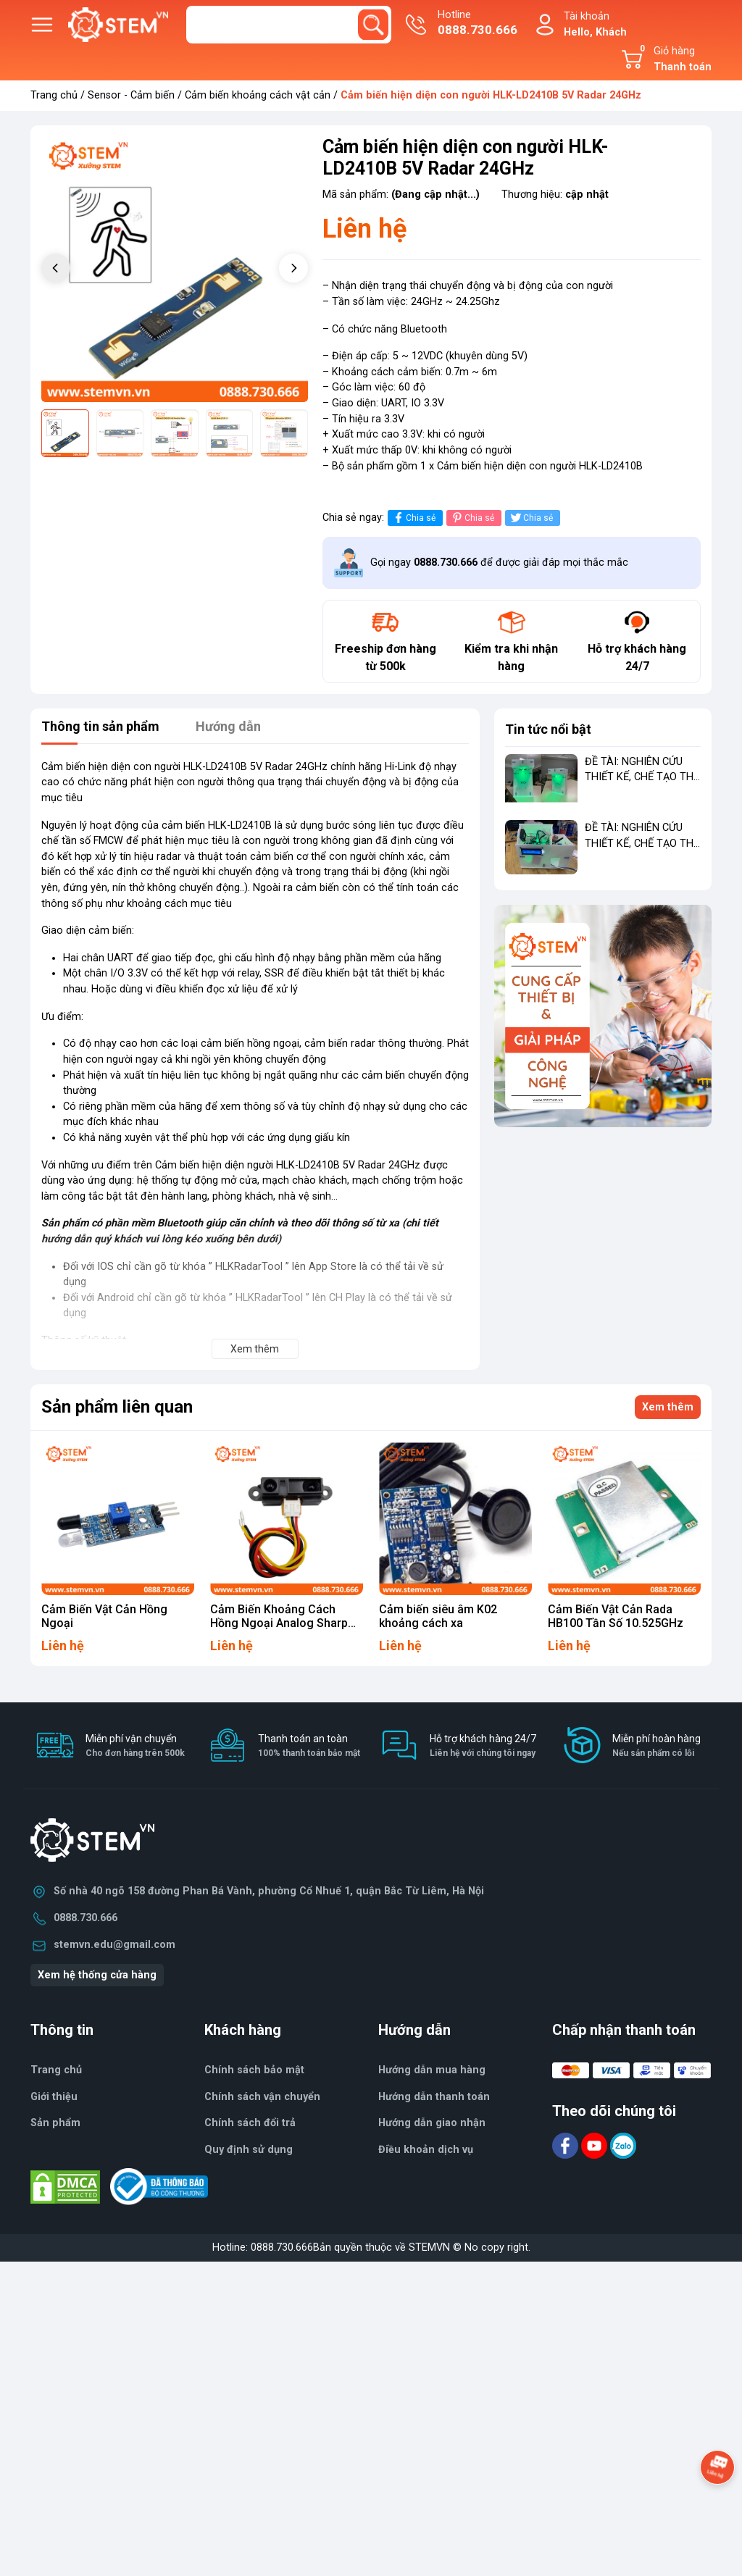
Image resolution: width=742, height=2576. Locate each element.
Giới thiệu (54, 2097)
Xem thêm (667, 1407)
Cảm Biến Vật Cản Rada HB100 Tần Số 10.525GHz (615, 1616)
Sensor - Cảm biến (131, 95)
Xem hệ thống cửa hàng (97, 1975)
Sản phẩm (55, 2123)
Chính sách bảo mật (254, 2070)
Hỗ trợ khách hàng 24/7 (483, 1746)
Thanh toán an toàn (309, 1746)
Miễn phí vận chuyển (135, 1746)
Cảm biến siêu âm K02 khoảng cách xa (438, 1616)
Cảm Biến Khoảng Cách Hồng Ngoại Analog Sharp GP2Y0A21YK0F (279, 1623)
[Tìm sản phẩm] (288, 24)
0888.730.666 (85, 1918)
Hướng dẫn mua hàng (431, 2070)
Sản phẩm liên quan (117, 1407)
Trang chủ (54, 95)
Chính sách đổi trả (250, 2123)
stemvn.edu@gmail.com (114, 1945)
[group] (174, 269)
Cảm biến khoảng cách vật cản (257, 95)
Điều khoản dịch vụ (425, 2150)
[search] (373, 25)
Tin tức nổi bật (548, 729)
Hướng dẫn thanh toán (434, 2097)
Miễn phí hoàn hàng (656, 1746)
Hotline (477, 24)
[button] (293, 268)
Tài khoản (595, 25)
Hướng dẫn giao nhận (431, 2123)
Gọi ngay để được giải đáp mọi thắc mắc (499, 562)
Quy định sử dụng (248, 2150)
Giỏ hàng (673, 59)
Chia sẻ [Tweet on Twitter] (531, 517)
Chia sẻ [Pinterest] (472, 517)
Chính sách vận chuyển (262, 2097)
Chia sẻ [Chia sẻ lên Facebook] (413, 517)
